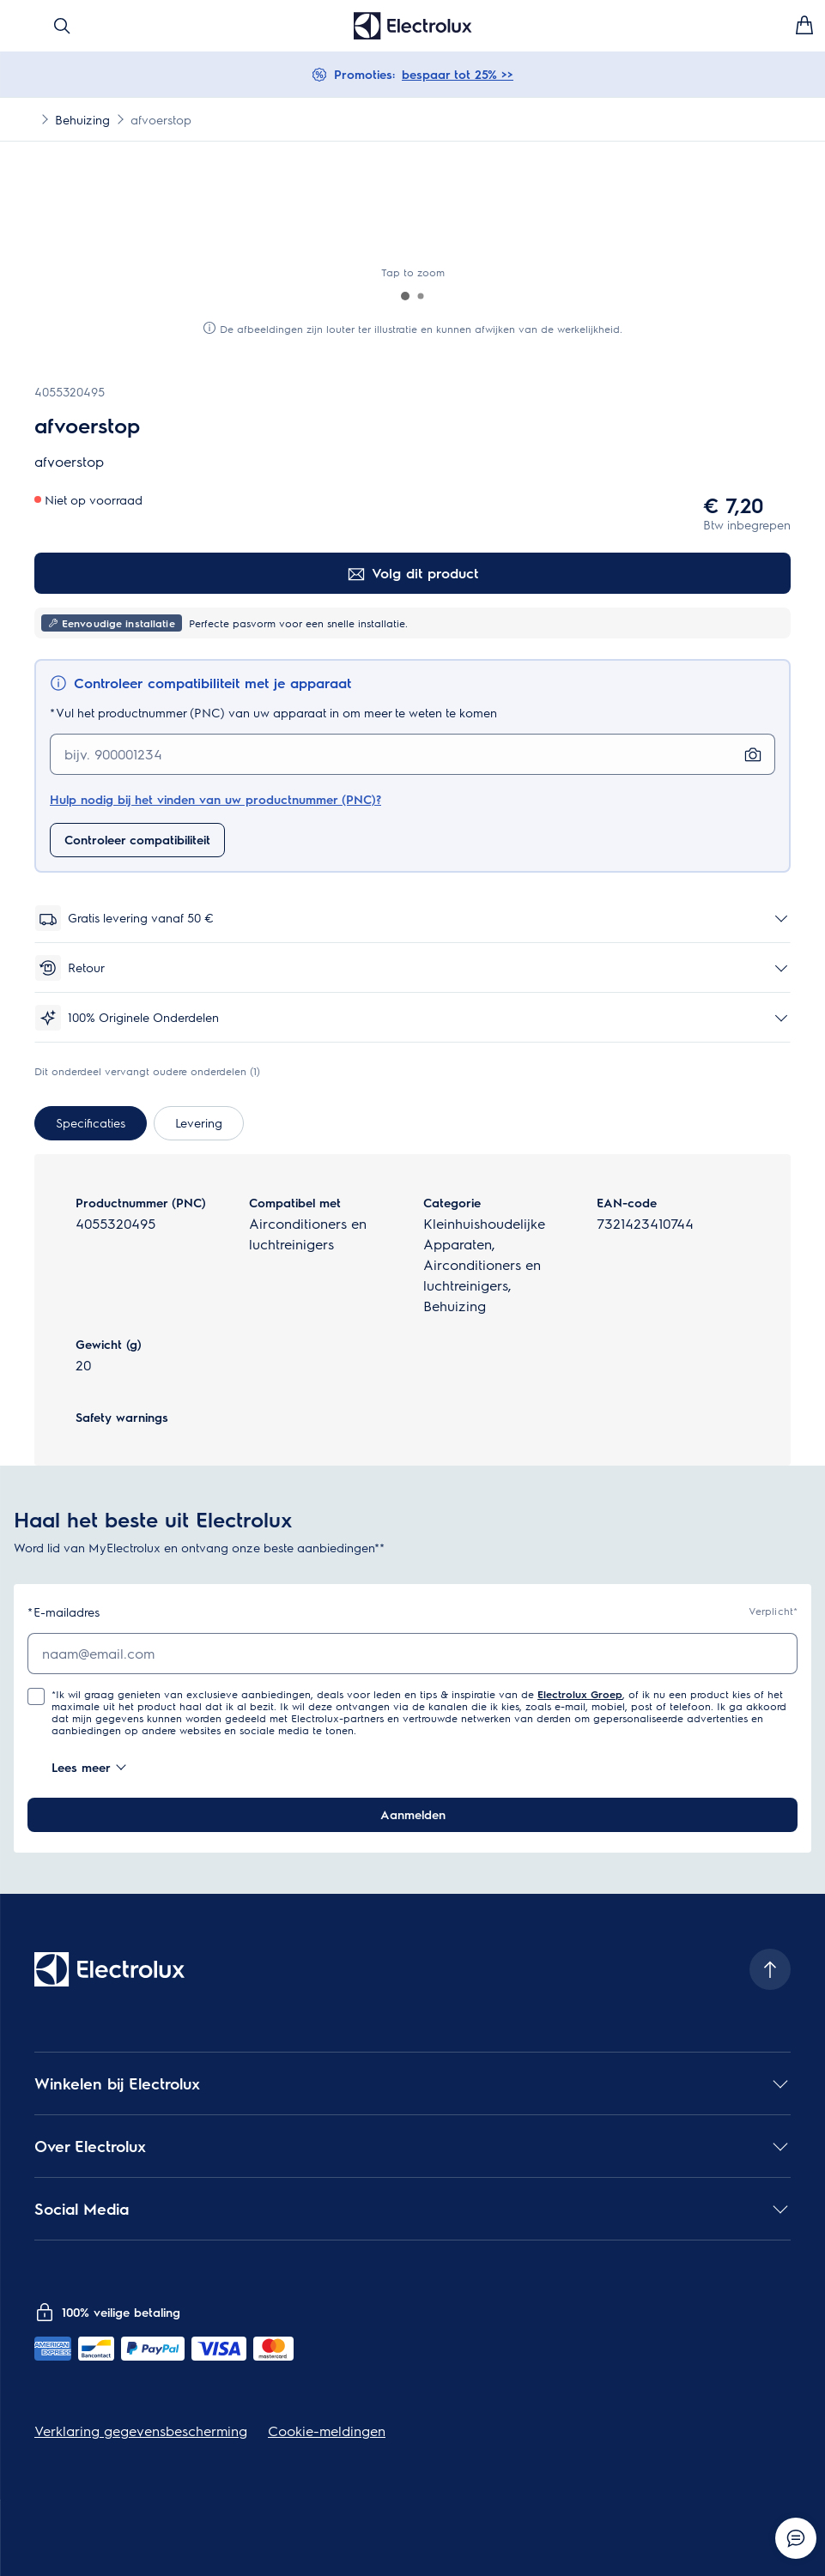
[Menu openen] (20, 25)
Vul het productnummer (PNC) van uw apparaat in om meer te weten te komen (273, 712)
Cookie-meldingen (326, 2430)
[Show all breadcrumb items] (27, 118)
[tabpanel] (412, 1310)
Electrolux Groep (579, 1694)
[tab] (90, 1123)
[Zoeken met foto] (752, 754)
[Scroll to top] (770, 1969)
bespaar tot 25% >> (457, 74)
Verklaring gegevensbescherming (140, 2430)
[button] (405, 296)
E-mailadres (63, 1612)
